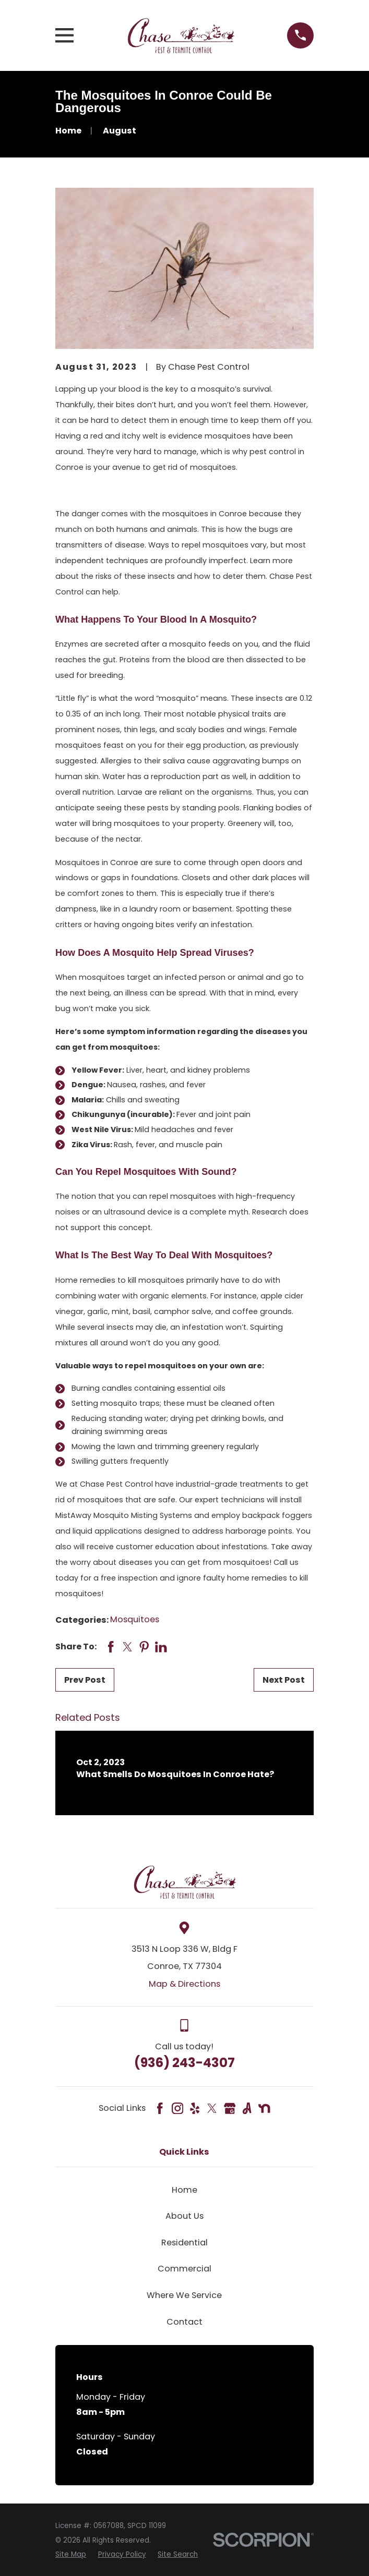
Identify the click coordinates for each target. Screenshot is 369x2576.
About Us (184, 2216)
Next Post (284, 1680)
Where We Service (184, 2295)
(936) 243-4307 (184, 2062)
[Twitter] (212, 2108)
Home (184, 2190)
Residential (184, 2243)
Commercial (184, 2269)
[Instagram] (177, 2108)
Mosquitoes (134, 1619)
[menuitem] (70, 2554)
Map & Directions (184, 1984)
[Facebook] (159, 2108)
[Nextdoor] (264, 2108)
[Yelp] (194, 2108)
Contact (184, 2322)
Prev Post (84, 1680)
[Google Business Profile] (229, 2108)
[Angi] (247, 2108)
